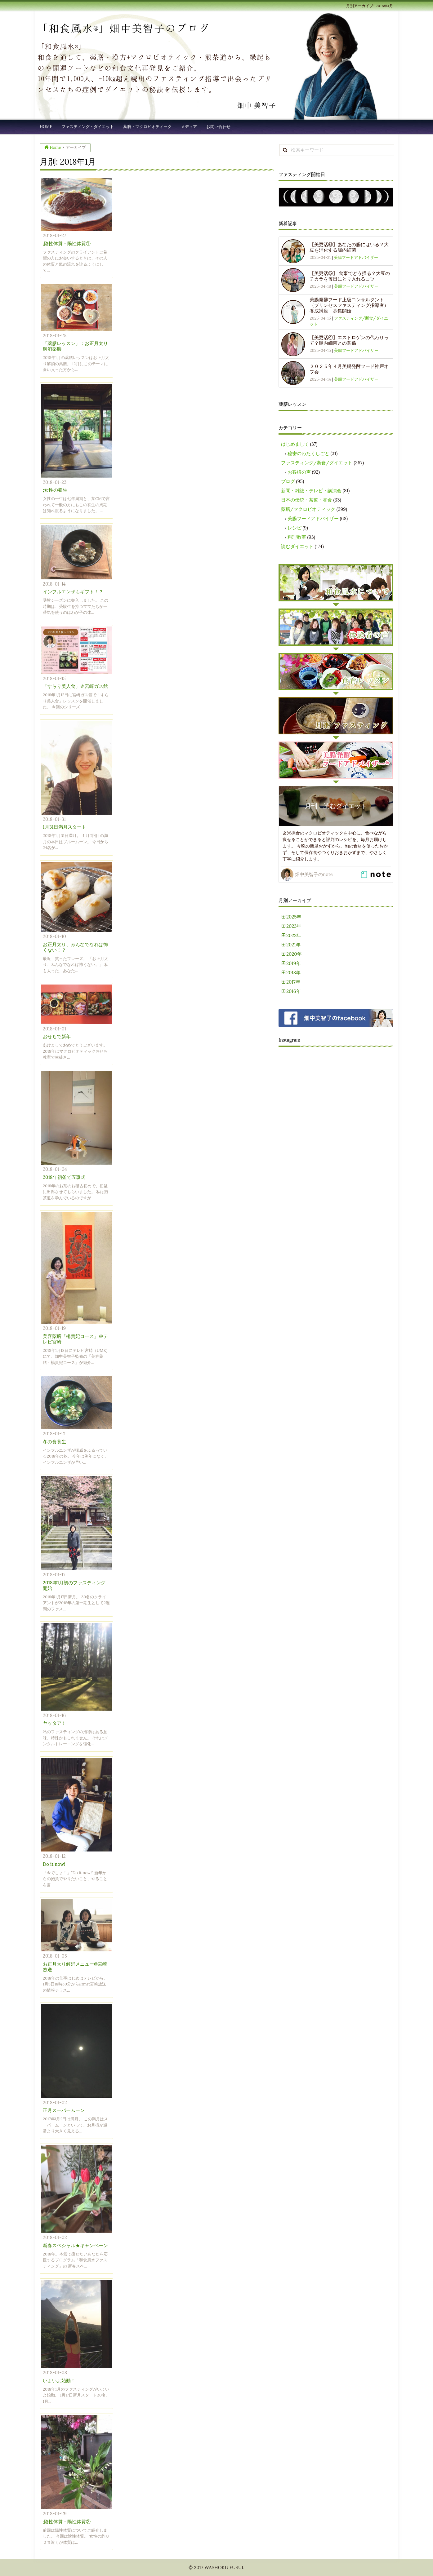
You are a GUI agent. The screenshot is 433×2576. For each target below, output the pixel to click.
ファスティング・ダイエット (87, 126)
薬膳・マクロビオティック (147, 126)
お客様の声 (299, 472)
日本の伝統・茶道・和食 (306, 500)
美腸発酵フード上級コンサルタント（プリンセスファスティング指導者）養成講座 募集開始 (349, 305)
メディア (189, 126)
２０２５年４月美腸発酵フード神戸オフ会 (349, 369)
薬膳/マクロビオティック (308, 509)
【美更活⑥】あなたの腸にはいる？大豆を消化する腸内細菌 (349, 247)
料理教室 (297, 537)
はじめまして (295, 444)
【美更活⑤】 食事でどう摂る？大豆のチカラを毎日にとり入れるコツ (350, 276)
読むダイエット (297, 546)
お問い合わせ (218, 126)
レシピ (294, 528)
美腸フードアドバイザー (356, 257)
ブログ (288, 481)
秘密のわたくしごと (308, 453)
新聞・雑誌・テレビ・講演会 (311, 491)
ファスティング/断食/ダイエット (317, 463)
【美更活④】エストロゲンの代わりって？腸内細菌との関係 (349, 340)
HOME (46, 126)
